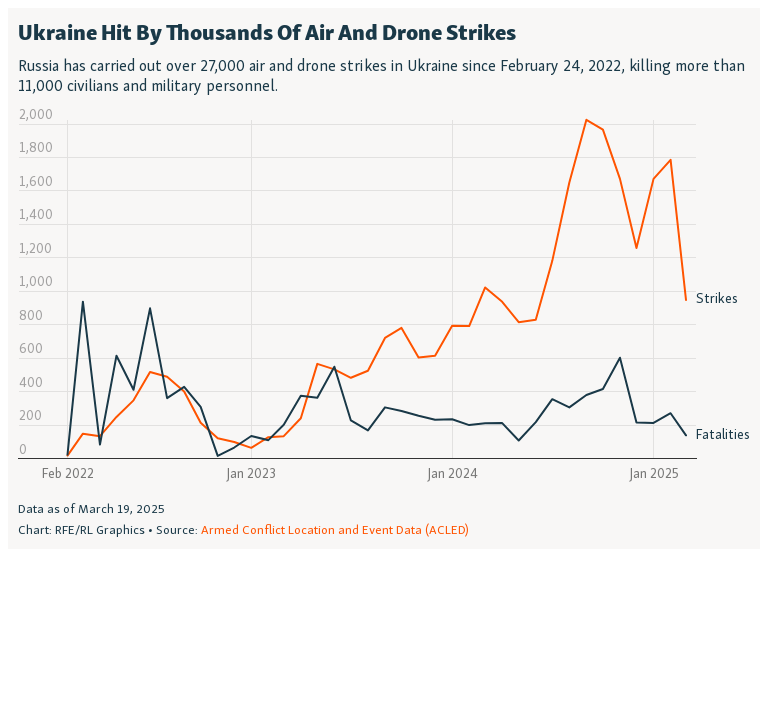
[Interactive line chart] (384, 278)
